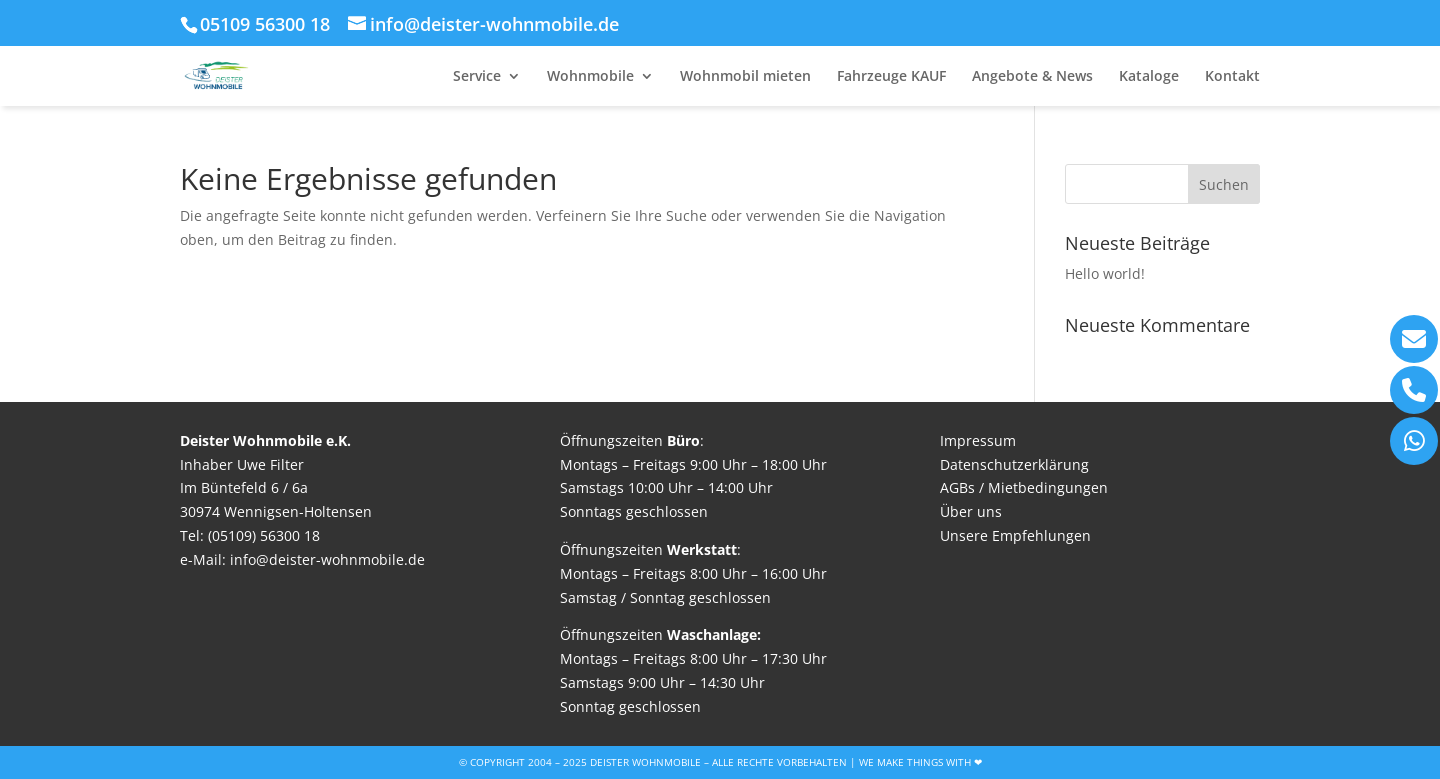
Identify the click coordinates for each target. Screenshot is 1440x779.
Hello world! (1105, 273)
